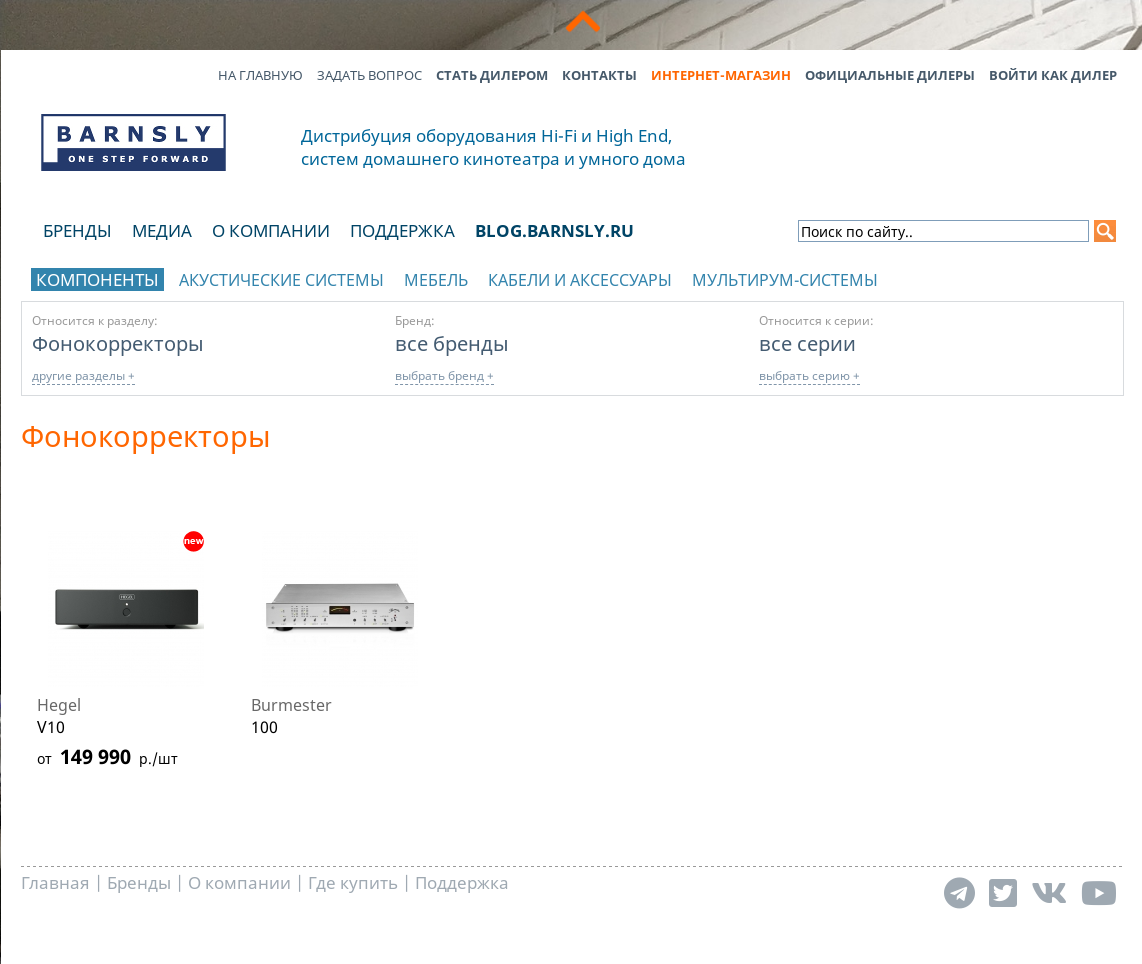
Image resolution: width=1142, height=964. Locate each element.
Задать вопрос (369, 75)
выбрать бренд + (444, 375)
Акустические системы (281, 280)
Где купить (353, 882)
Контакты (599, 75)
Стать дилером (492, 75)
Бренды (77, 230)
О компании (271, 230)
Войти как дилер (1053, 75)
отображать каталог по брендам (988, 276)
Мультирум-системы (785, 280)
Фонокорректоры (118, 343)
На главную (260, 75)
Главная (55, 882)
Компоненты (97, 279)
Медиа (162, 230)
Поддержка (402, 230)
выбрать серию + (809, 375)
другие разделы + (83, 375)
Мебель (436, 280)
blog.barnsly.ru (554, 230)
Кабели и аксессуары (580, 280)
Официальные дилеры (890, 75)
